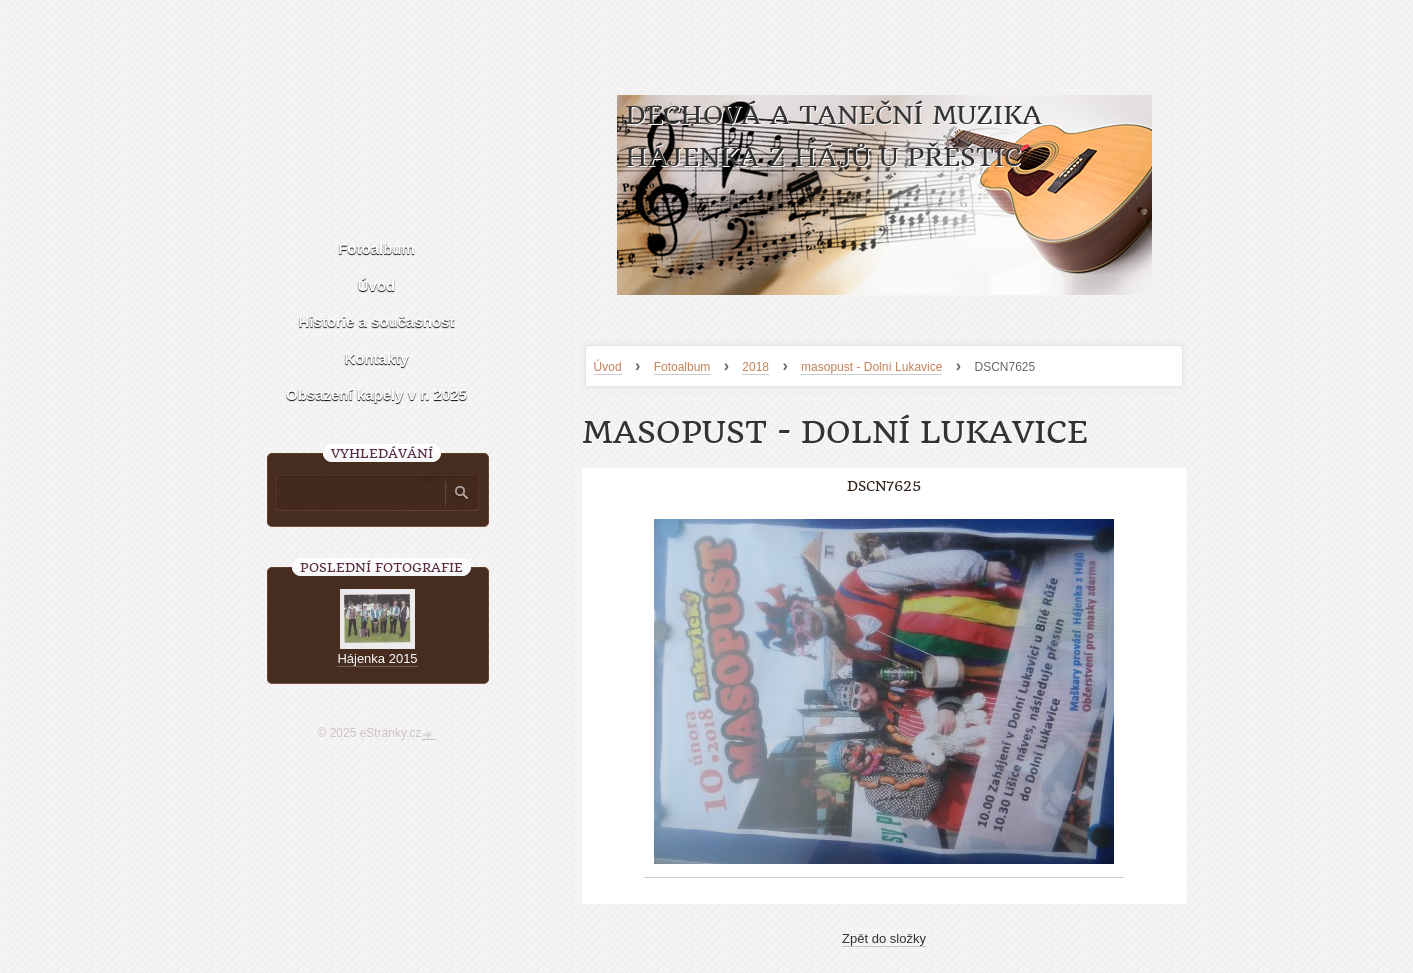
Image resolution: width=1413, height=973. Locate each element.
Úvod (608, 367)
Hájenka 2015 (377, 658)
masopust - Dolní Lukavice (871, 367)
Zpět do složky (884, 938)
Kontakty (376, 358)
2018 (755, 367)
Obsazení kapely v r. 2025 (376, 394)
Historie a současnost (377, 321)
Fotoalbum (682, 367)
